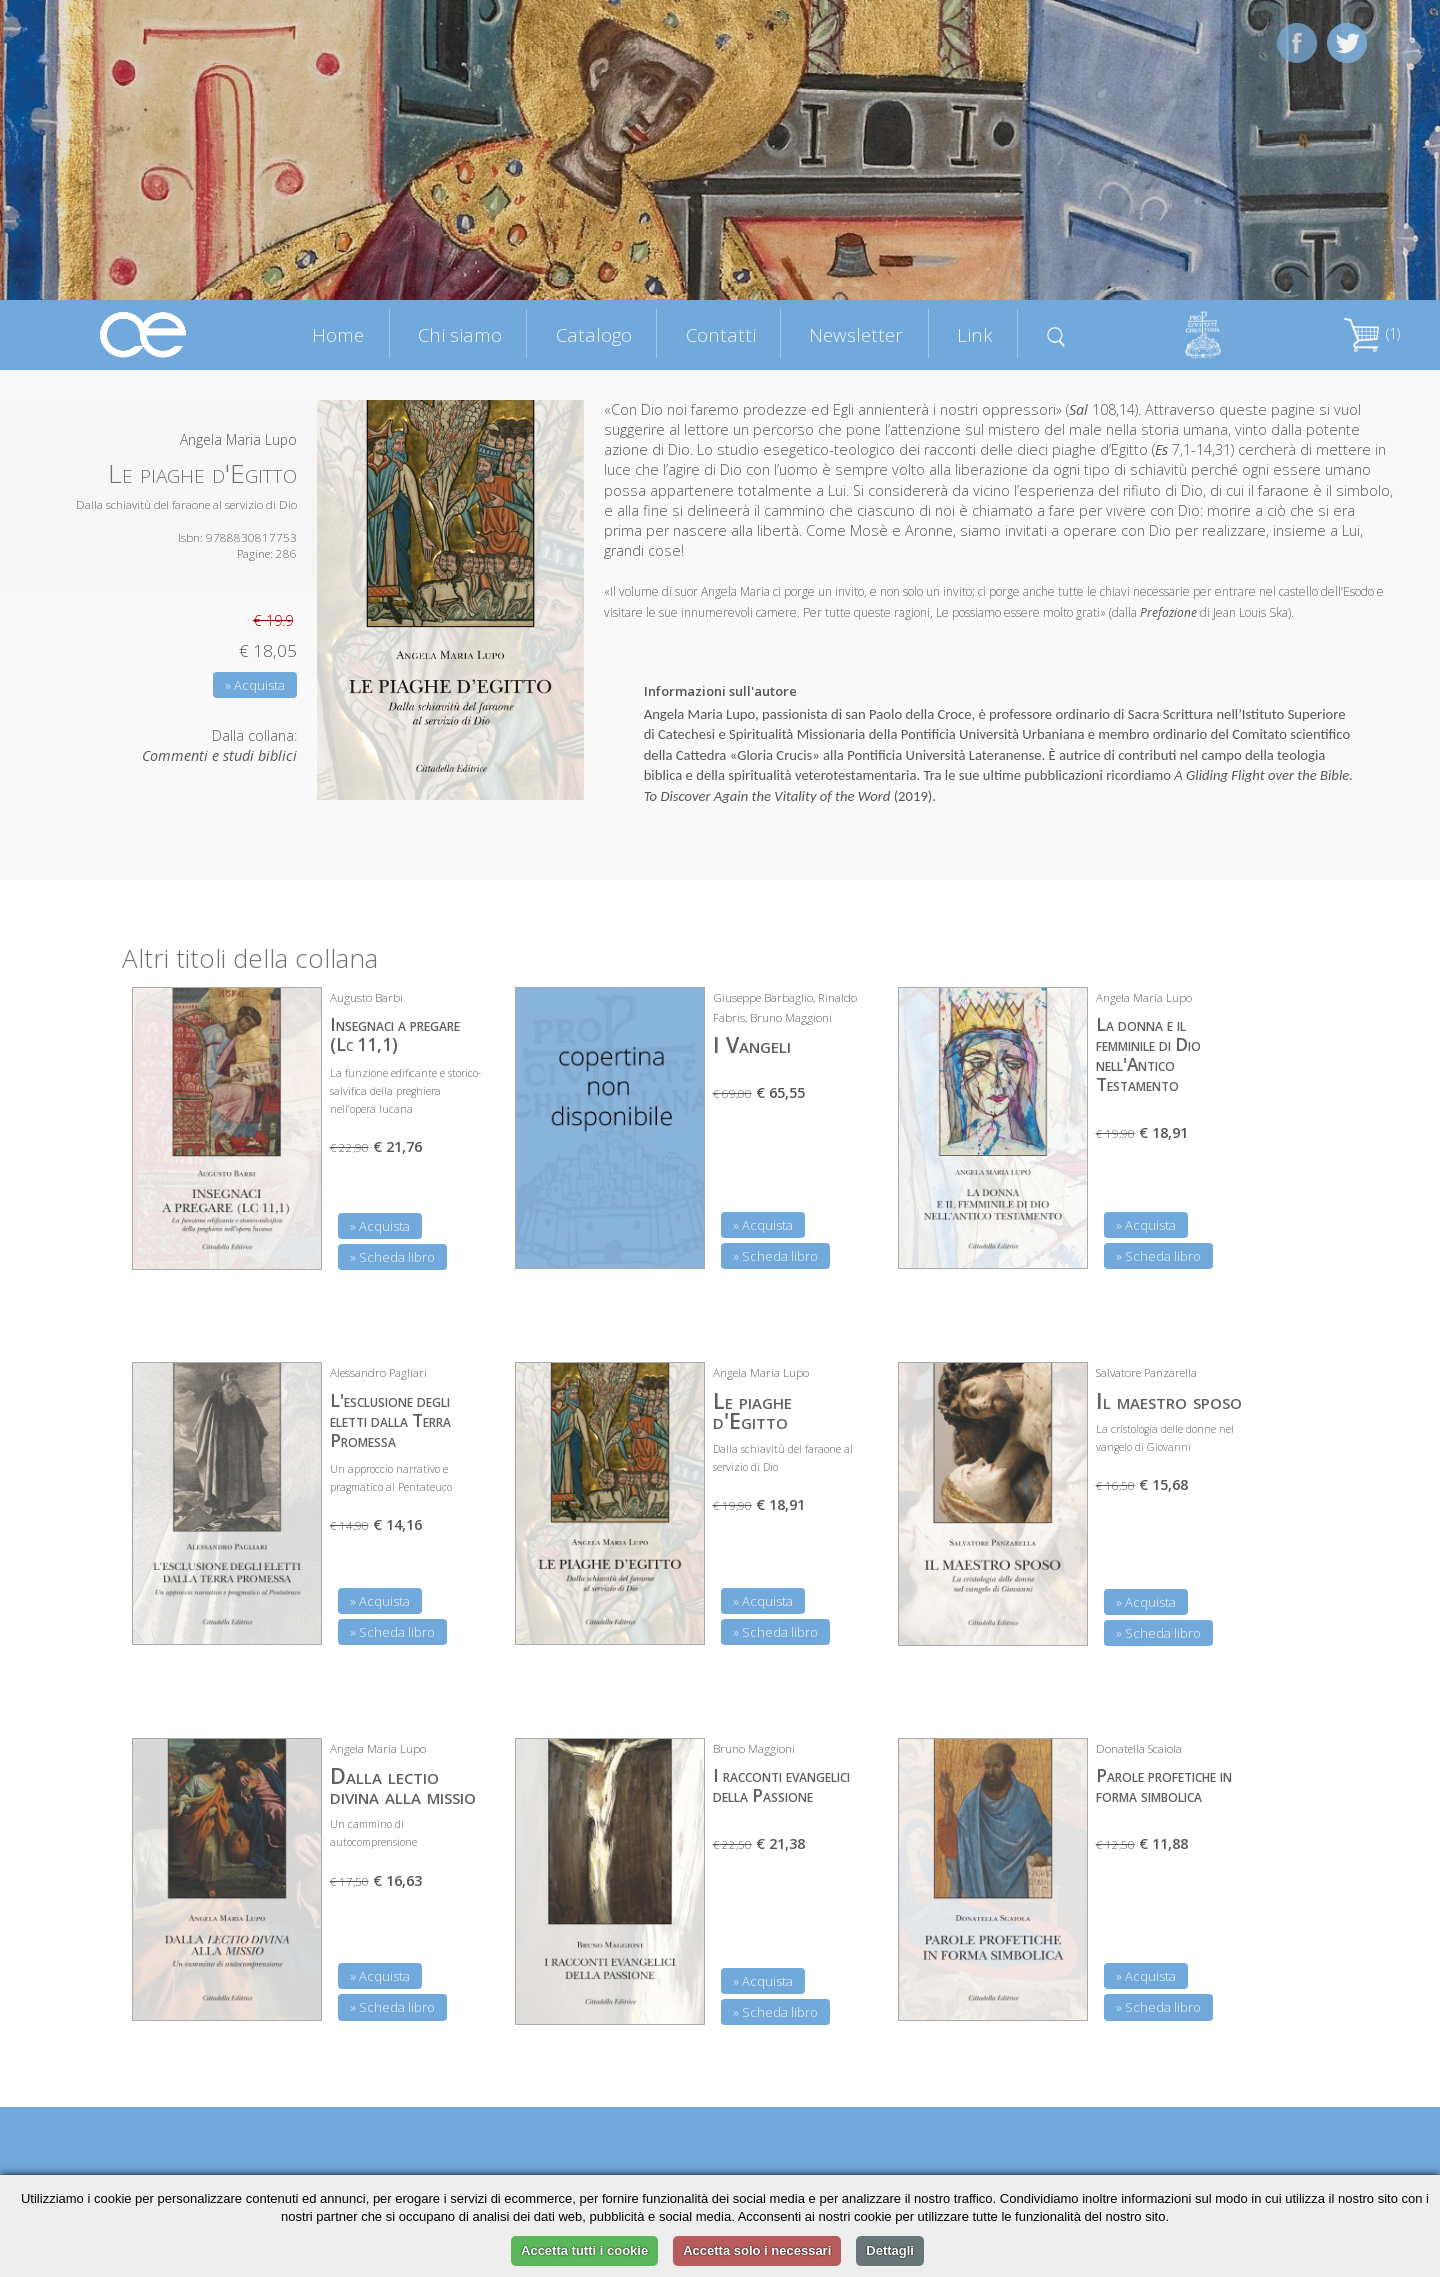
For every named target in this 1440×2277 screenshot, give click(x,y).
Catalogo (594, 334)
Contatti (721, 334)
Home (338, 334)
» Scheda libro (392, 1257)
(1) (1372, 333)
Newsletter (856, 334)
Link (975, 334)
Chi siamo (460, 334)
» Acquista (255, 685)
